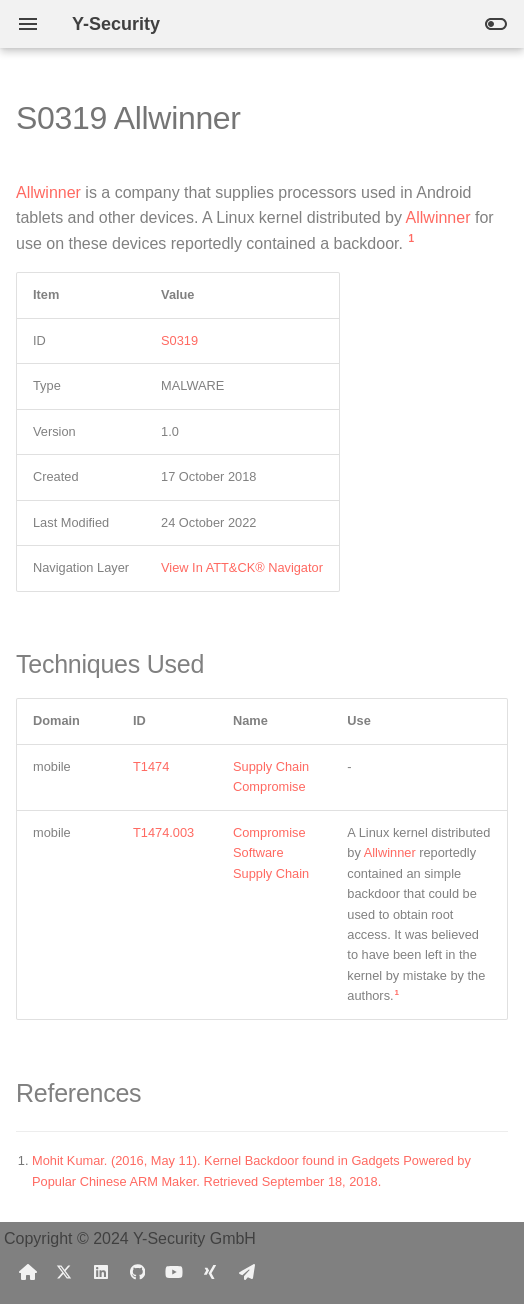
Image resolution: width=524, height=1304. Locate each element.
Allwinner (48, 192)
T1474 (151, 766)
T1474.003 (163, 832)
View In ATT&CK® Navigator (242, 567)
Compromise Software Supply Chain (271, 853)
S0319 (179, 340)
